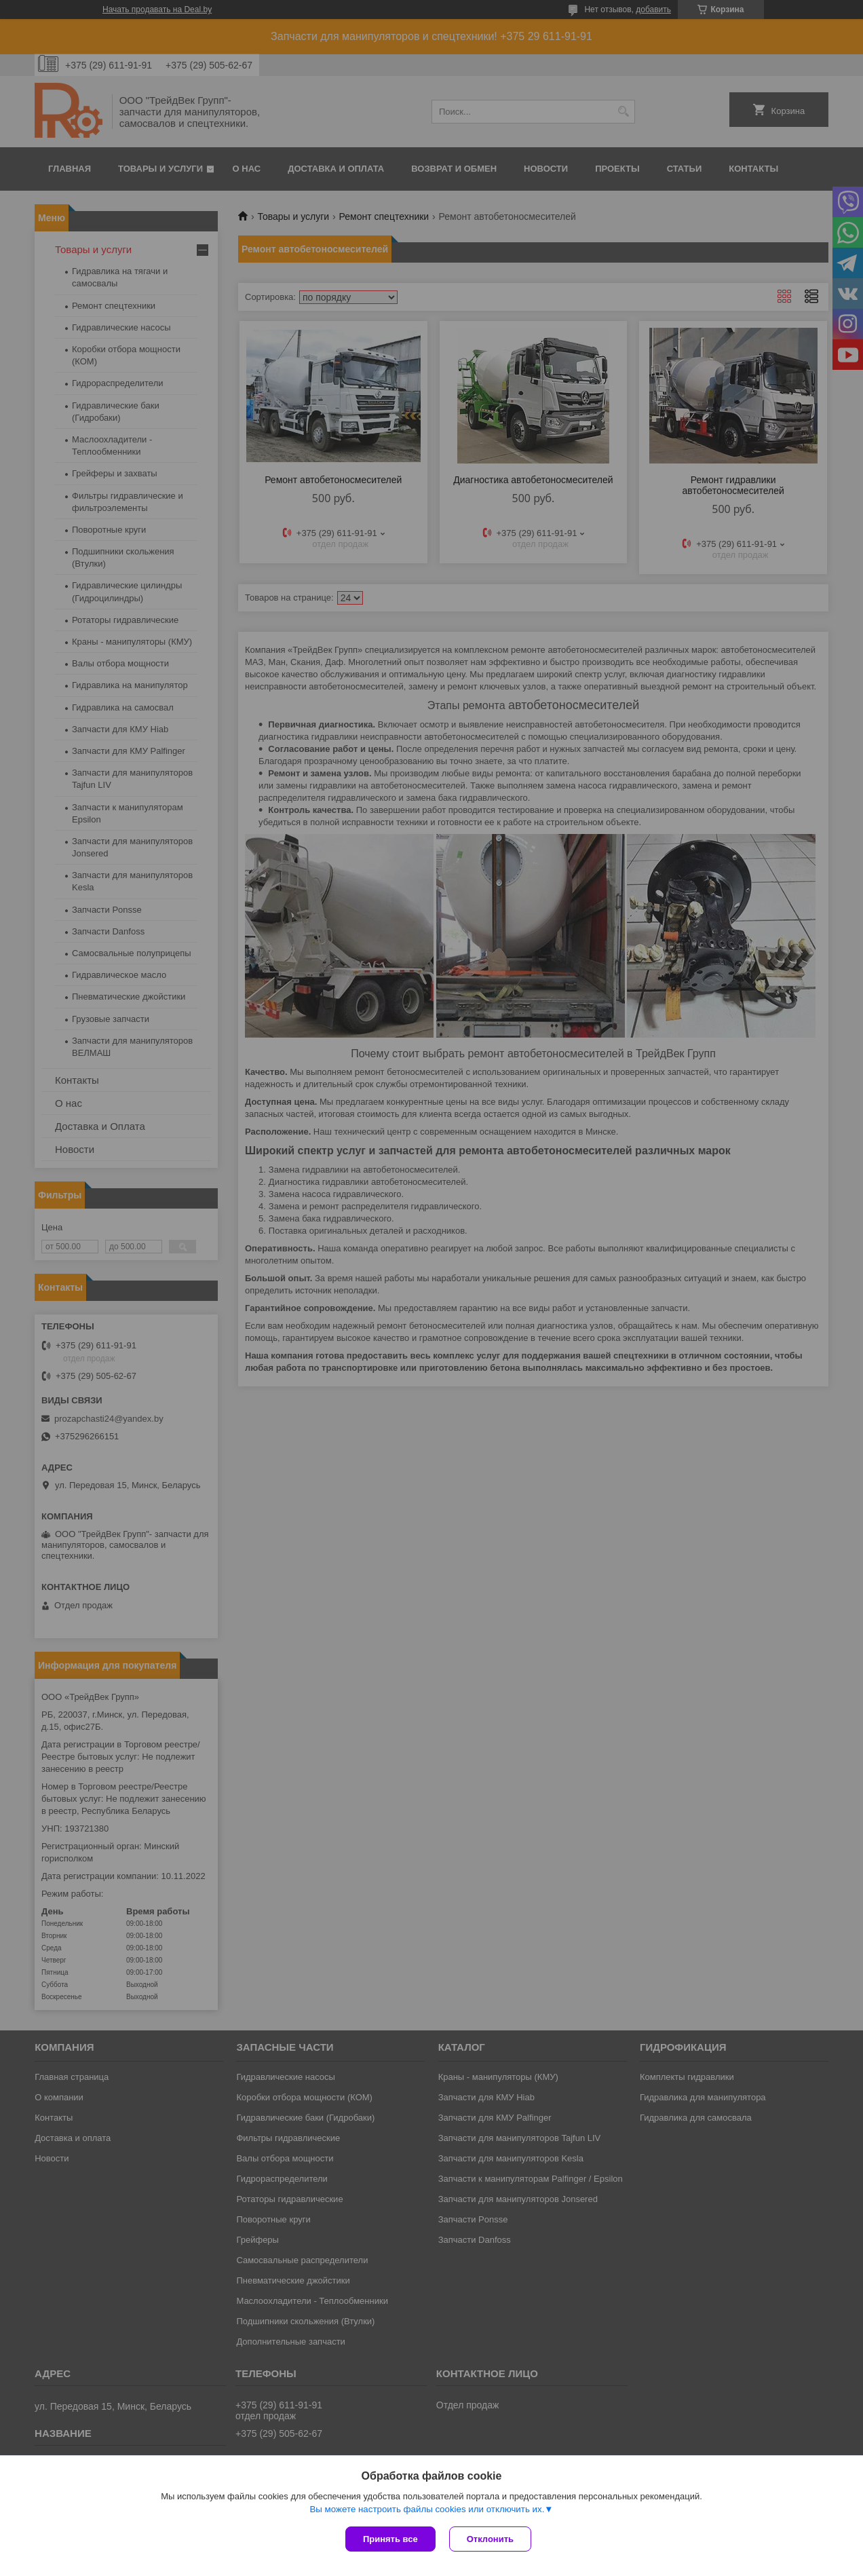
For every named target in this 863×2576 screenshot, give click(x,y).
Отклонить (490, 2539)
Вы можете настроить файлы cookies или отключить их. (426, 2509)
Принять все (390, 2539)
